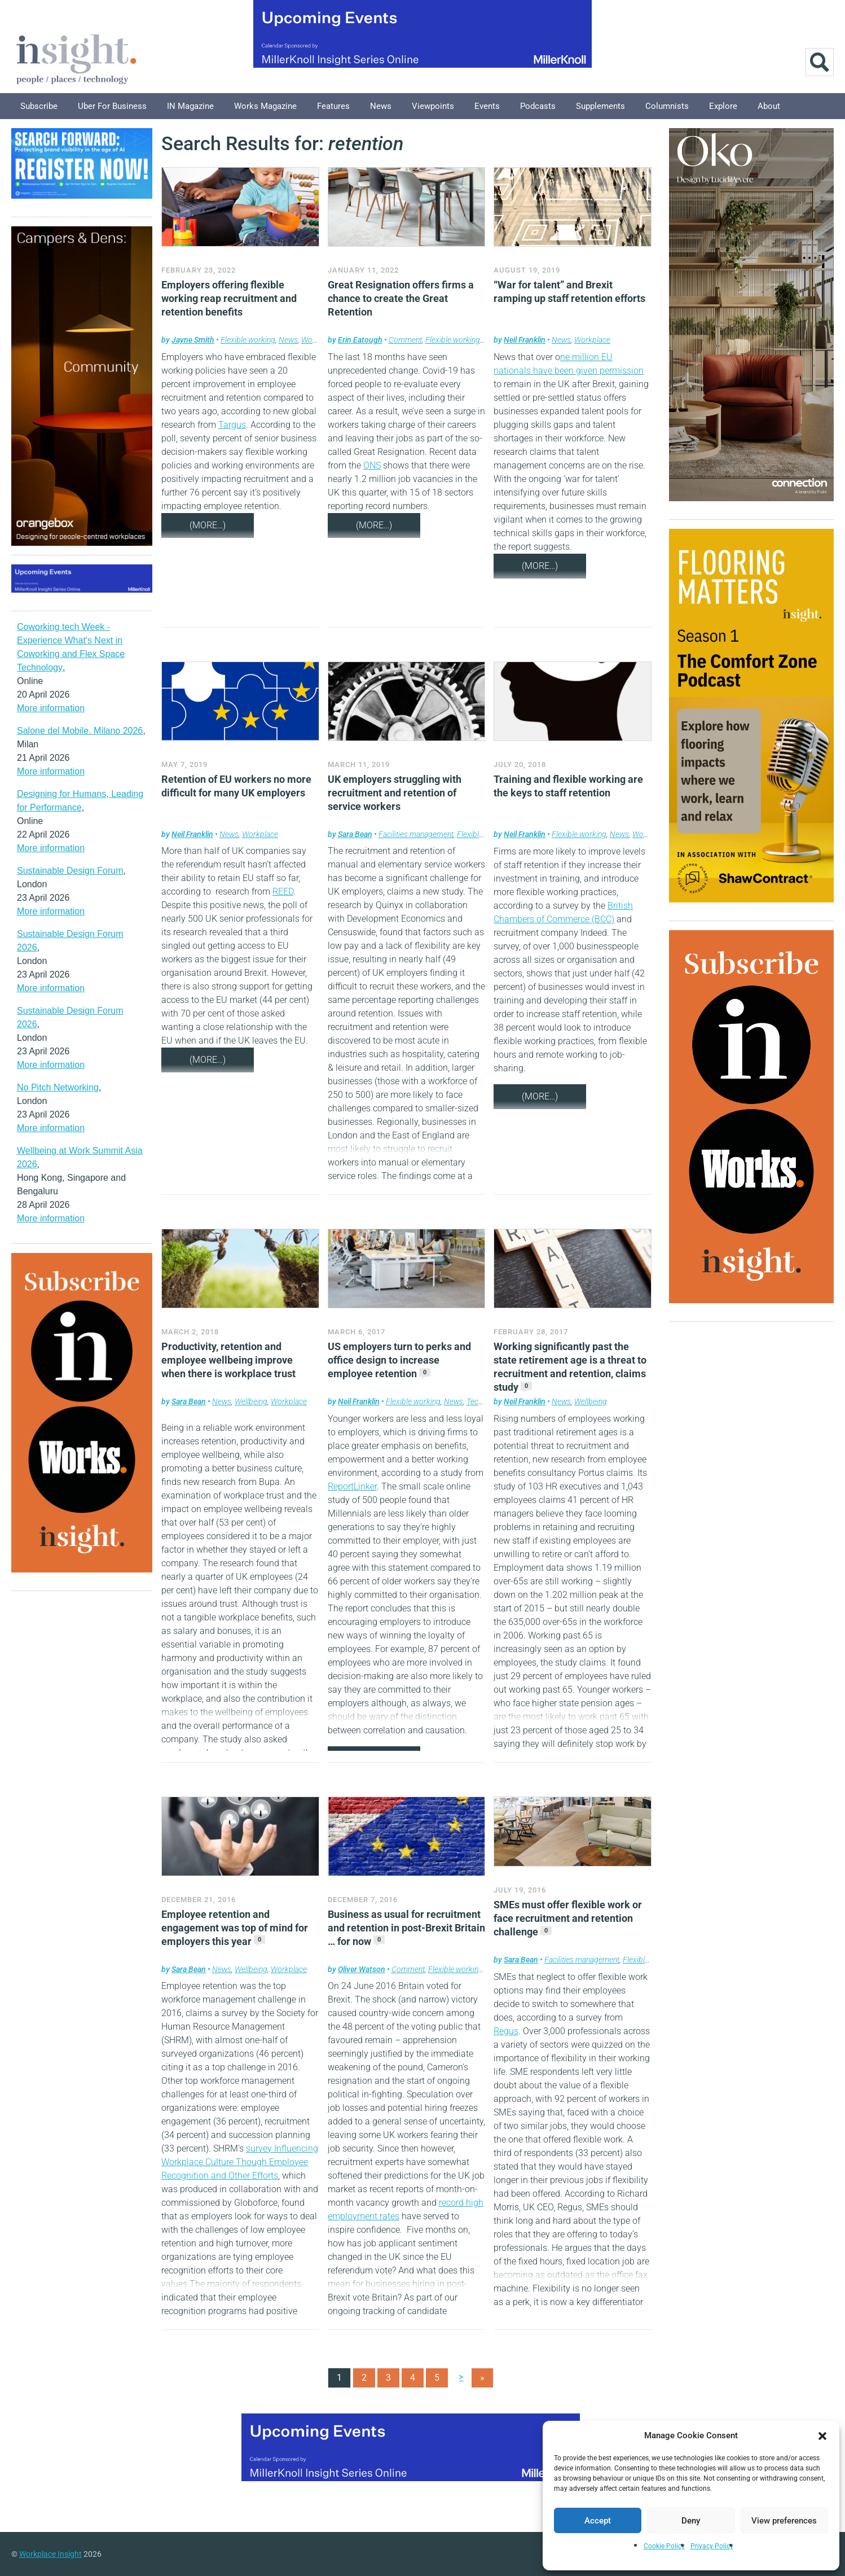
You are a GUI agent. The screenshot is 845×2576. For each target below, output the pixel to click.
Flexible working (248, 339)
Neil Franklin (524, 339)
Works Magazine (265, 106)
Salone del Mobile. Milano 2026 (80, 730)
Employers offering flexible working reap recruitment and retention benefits (229, 298)
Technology (485, 1401)
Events (487, 106)
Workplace (592, 339)
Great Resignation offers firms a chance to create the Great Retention (401, 298)
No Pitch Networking (58, 1087)
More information (51, 708)
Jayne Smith (192, 339)
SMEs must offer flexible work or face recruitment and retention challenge (568, 1918)
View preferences (784, 2521)
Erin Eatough (360, 339)
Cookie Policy (664, 2546)
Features (333, 106)
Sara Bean (355, 834)
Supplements (600, 106)
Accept (597, 2521)
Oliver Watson (361, 1969)
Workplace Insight (50, 2554)
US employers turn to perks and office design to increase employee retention (399, 1359)
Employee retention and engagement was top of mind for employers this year (234, 1927)
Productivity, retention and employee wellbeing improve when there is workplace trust (228, 1359)
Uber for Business (112, 106)
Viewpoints (433, 106)
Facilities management (416, 834)
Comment (405, 339)
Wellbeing (251, 1401)
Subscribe (39, 106)
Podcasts (538, 106)
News (380, 106)
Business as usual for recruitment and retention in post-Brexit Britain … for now (406, 1927)
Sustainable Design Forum (70, 870)
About (769, 106)
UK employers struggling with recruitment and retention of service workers (394, 792)
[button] (822, 2435)
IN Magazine (190, 106)
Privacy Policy (711, 2546)
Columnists (667, 106)
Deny (690, 2521)
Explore (723, 106)
